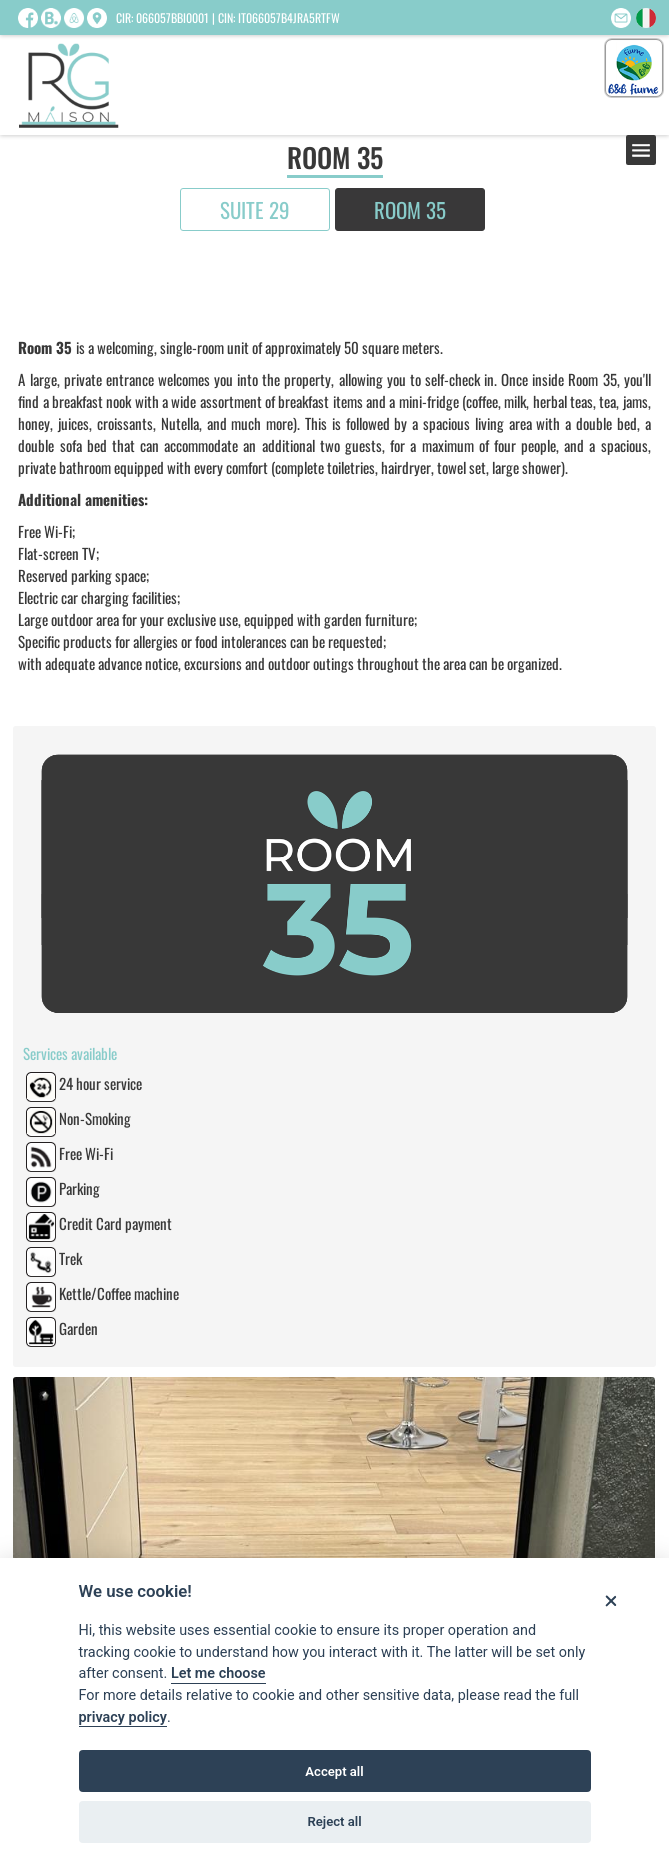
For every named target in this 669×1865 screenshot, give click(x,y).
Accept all (334, 1771)
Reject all (334, 1821)
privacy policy (123, 1717)
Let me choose (218, 1673)
